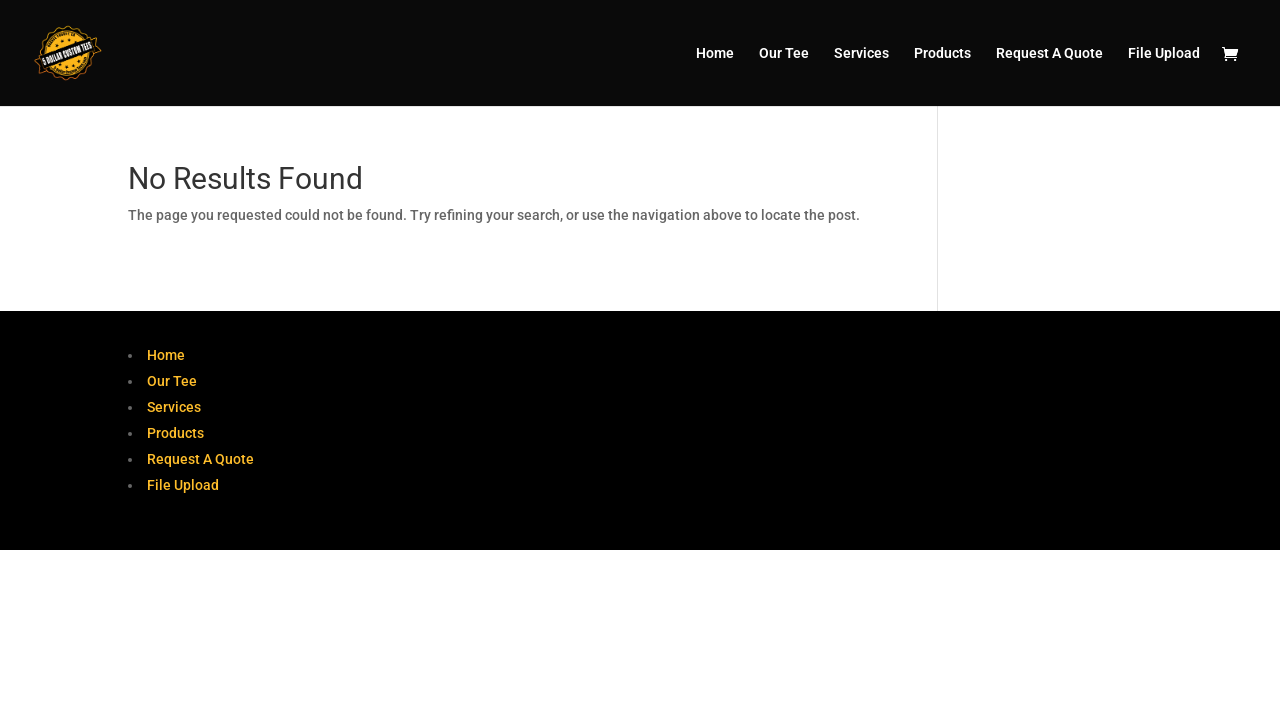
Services (861, 53)
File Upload (1164, 53)
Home (715, 53)
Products (942, 53)
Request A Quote (1049, 53)
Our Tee (784, 53)
